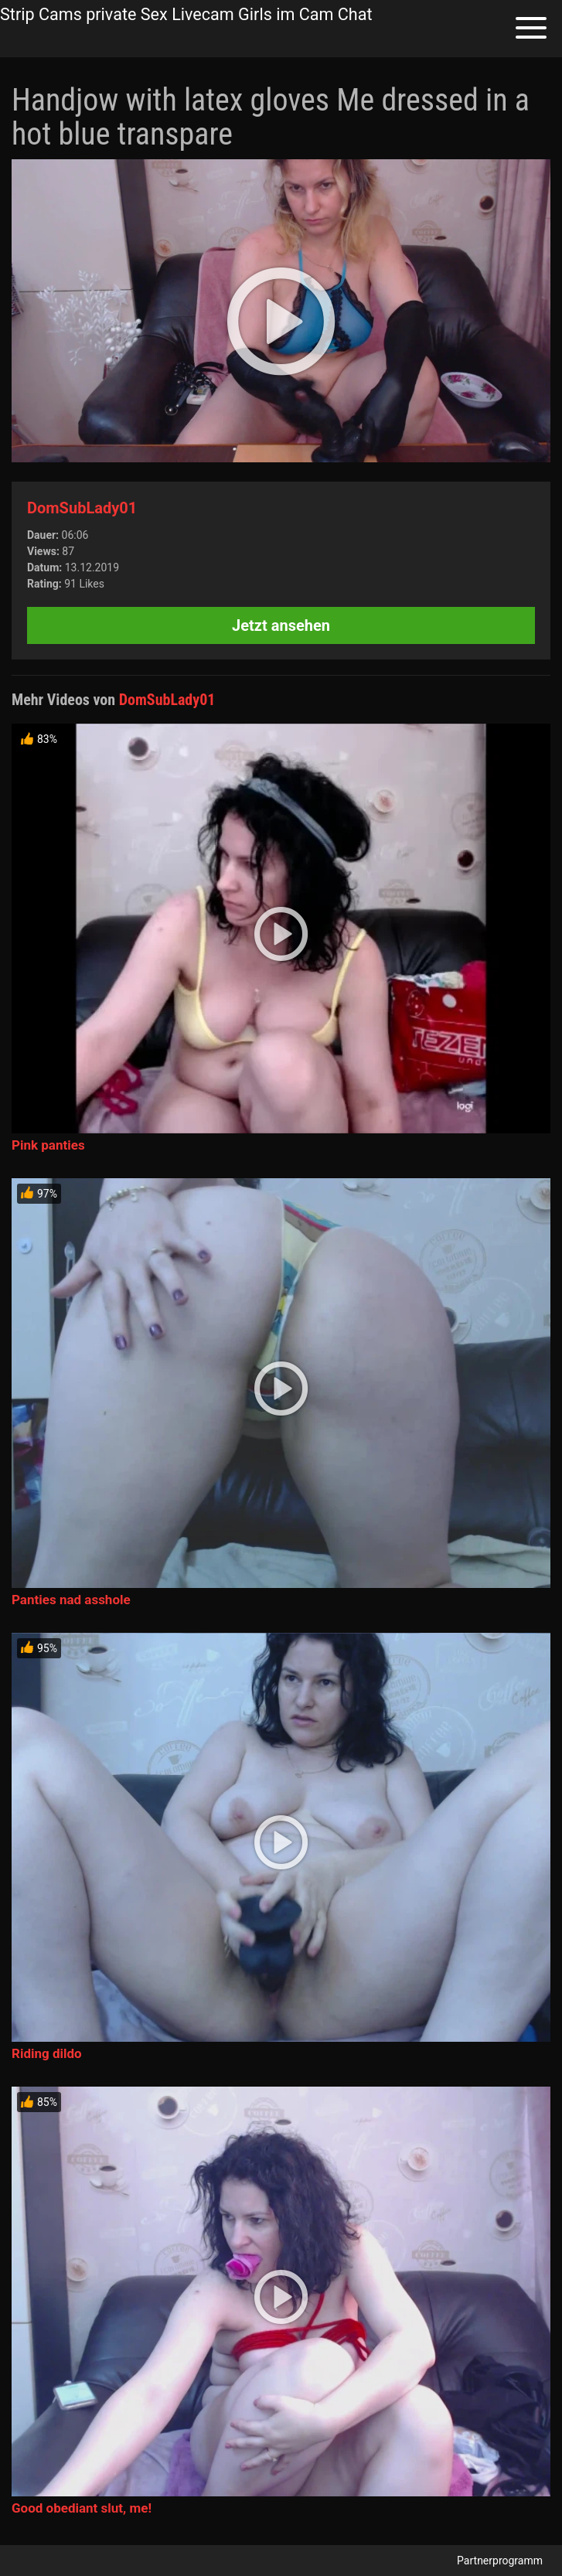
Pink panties (48, 1145)
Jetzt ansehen (281, 625)
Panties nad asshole (71, 1599)
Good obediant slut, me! (82, 2508)
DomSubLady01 (82, 508)
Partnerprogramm (500, 2560)
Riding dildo (47, 2053)
